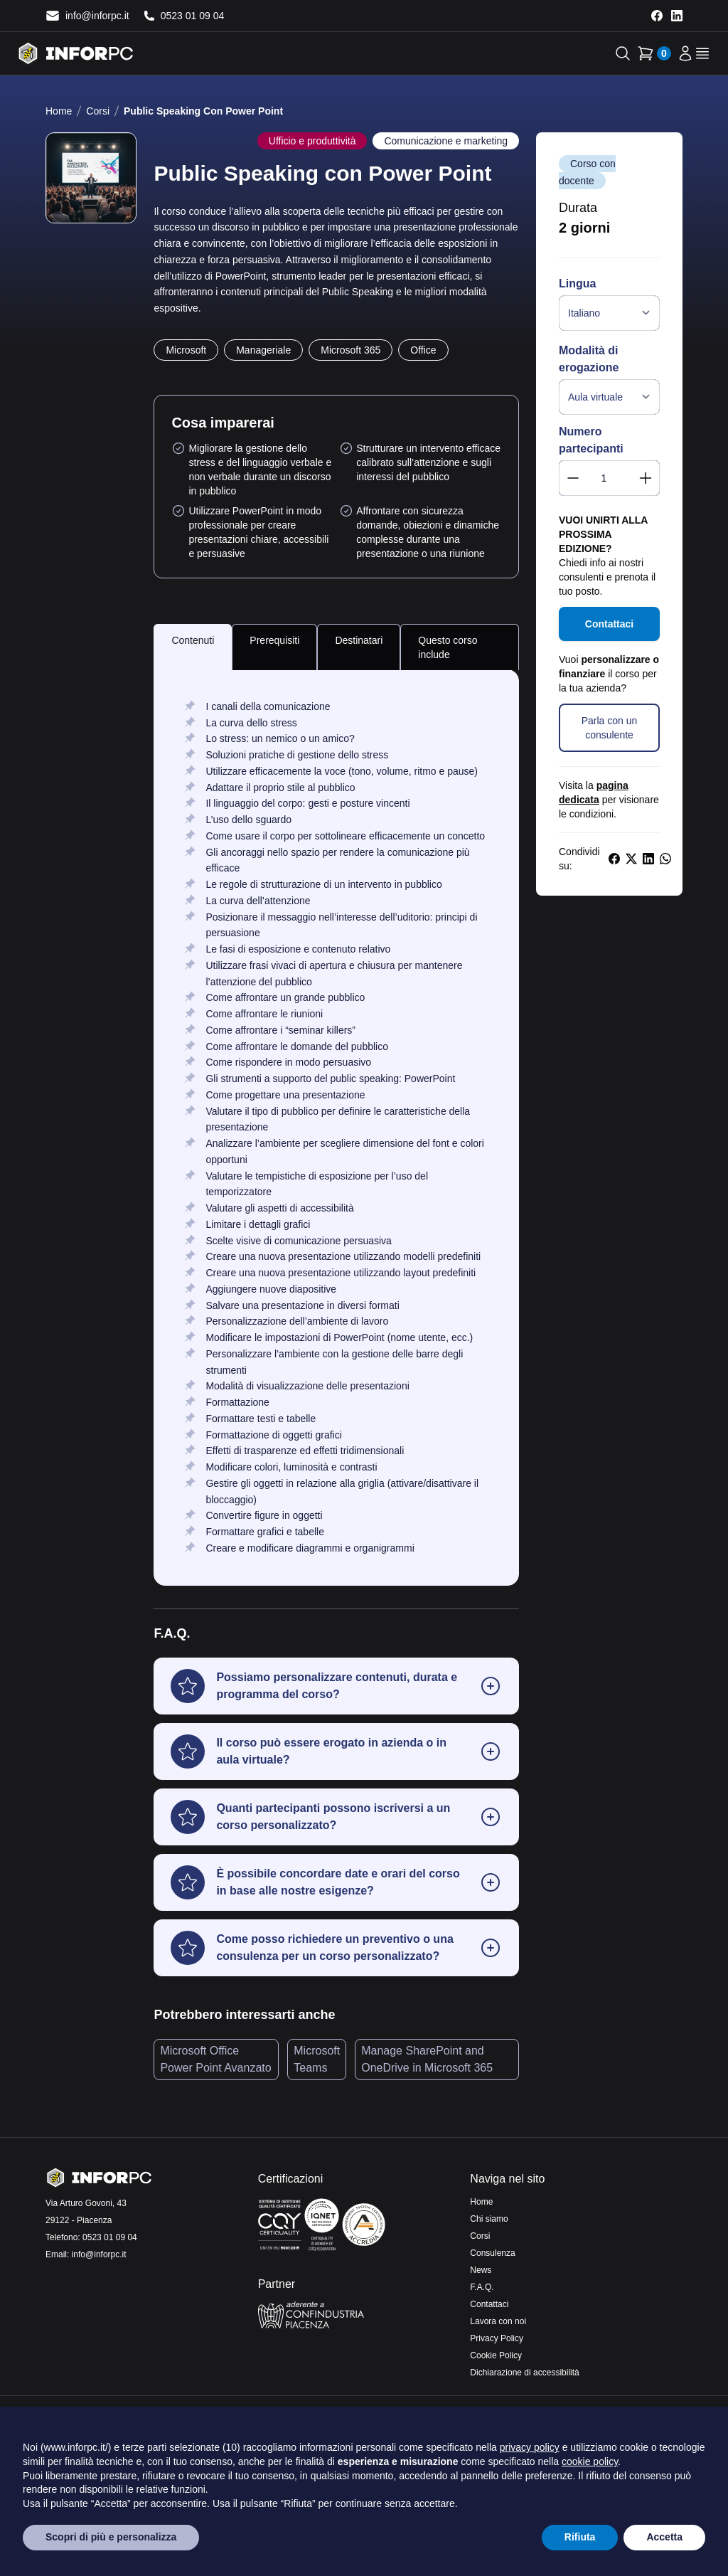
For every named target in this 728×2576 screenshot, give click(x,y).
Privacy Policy (496, 2338)
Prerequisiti (274, 640)
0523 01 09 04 (109, 2237)
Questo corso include (447, 647)
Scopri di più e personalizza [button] (111, 2537)
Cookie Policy (496, 2355)
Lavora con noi (498, 2321)
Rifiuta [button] (580, 2537)
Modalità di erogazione (589, 358)
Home (59, 111)
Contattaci (609, 624)
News (480, 2270)
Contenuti (192, 640)
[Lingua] (609, 313)
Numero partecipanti (591, 440)
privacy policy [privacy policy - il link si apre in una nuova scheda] (530, 2447)
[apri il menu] (702, 53)
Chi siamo (489, 2219)
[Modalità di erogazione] (609, 397)
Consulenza (492, 2253)
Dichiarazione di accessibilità (524, 2373)
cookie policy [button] (590, 2461)
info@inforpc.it (99, 2254)
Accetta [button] (664, 2537)
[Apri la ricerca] (622, 53)
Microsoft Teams (317, 2059)
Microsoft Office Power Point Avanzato (215, 2059)
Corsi (97, 111)
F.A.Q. (481, 2287)
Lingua (577, 283)
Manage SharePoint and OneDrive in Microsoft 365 (427, 2059)
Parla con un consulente (610, 728)
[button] (336, 1686)
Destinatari (358, 640)
